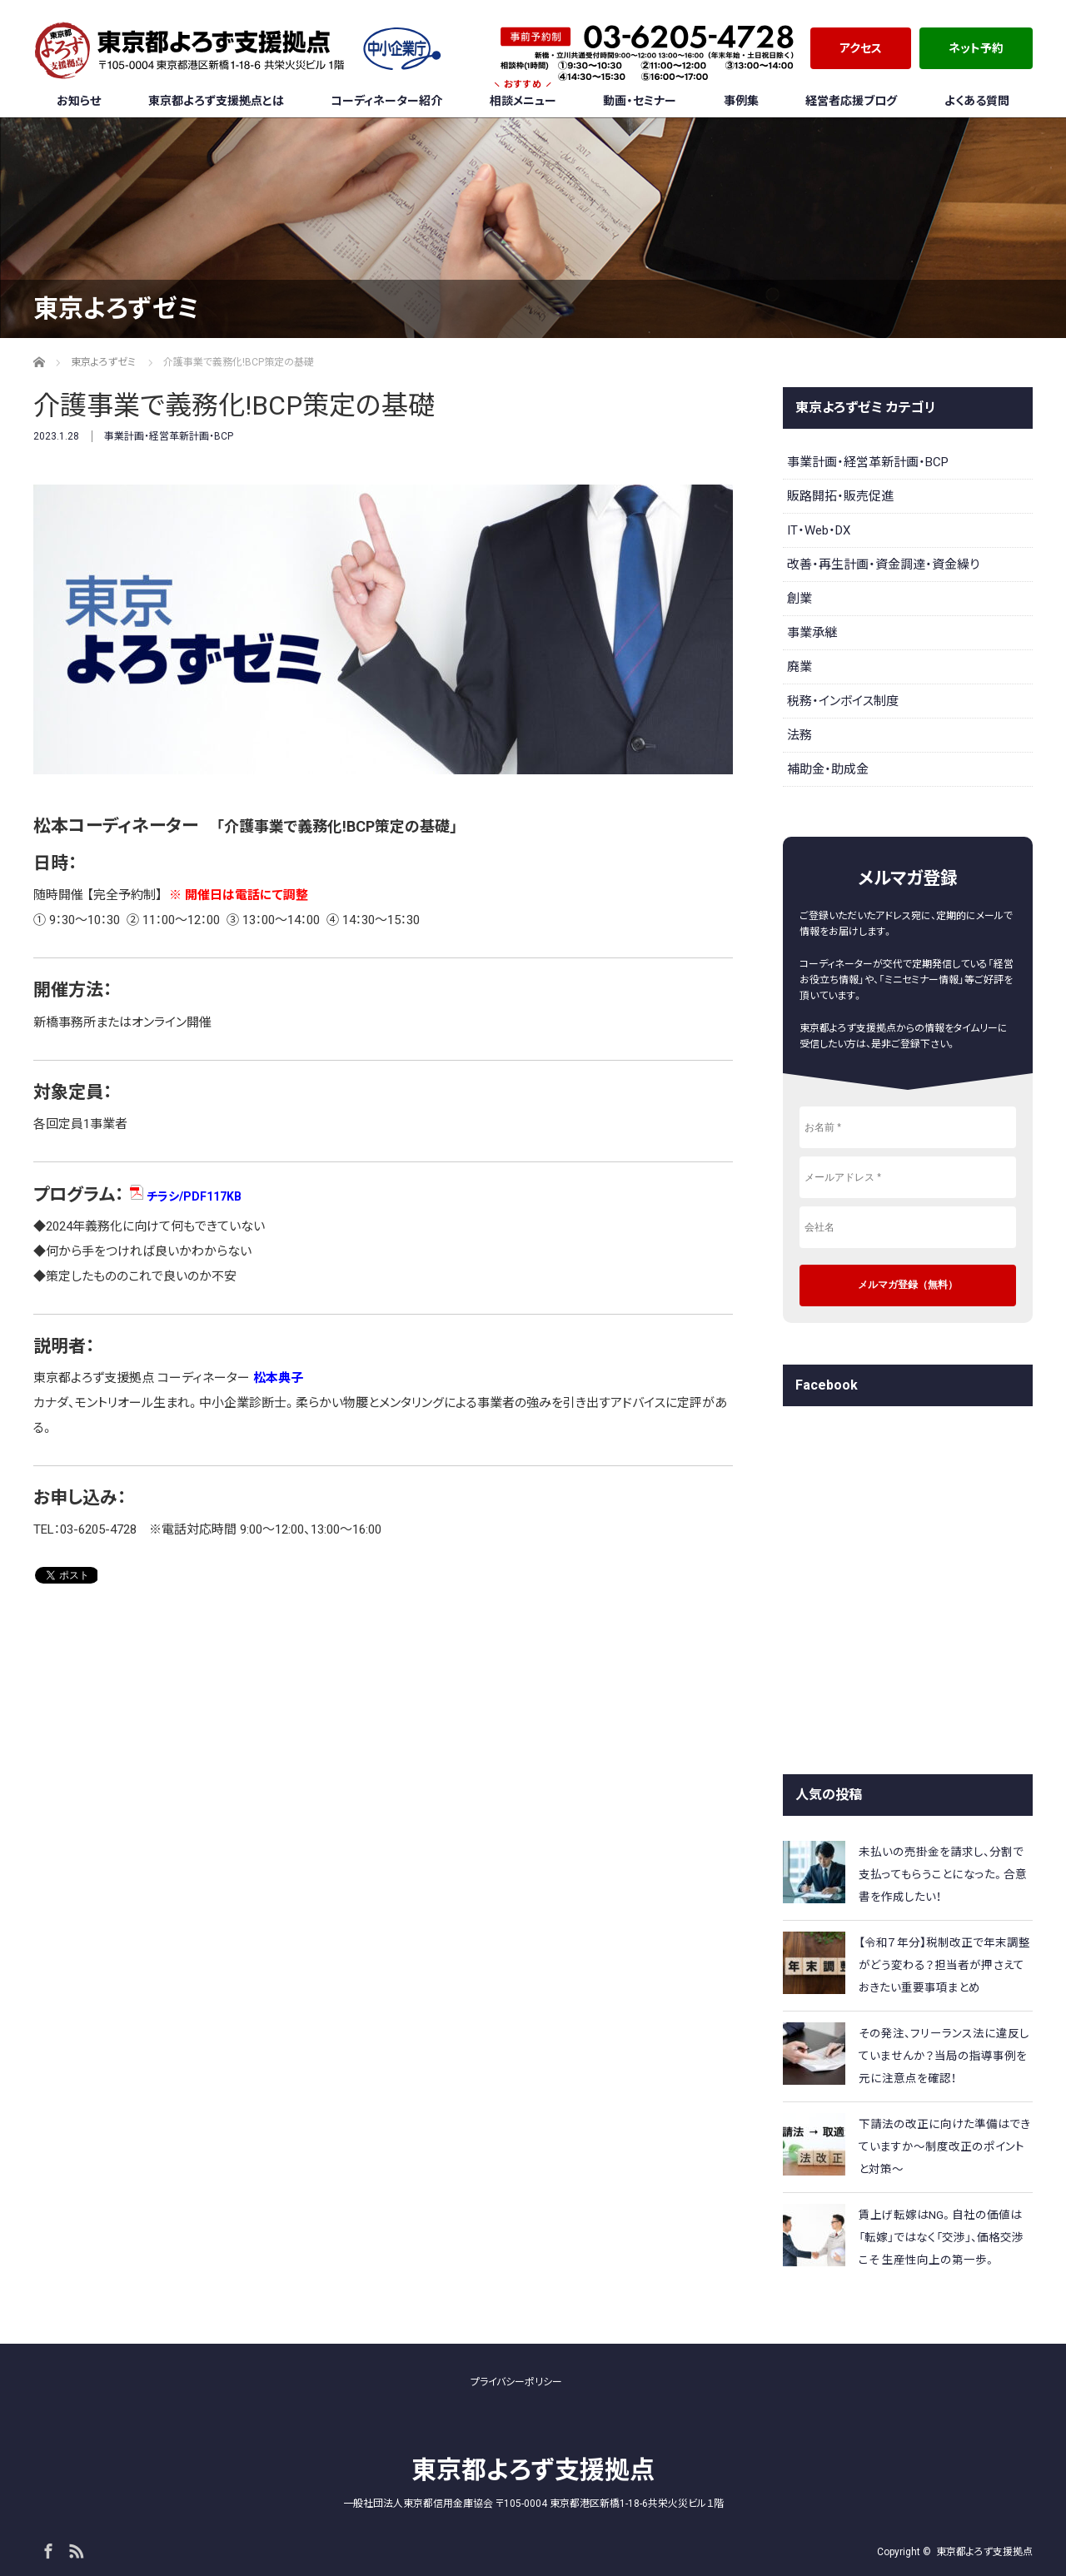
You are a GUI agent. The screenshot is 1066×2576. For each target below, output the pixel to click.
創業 (799, 598)
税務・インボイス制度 (843, 701)
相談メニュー (523, 95)
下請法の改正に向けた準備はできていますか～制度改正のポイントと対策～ (944, 2146)
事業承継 (812, 632)
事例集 (741, 100)
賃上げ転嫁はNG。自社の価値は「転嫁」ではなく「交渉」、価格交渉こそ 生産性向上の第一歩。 (941, 2237)
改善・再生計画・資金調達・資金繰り (883, 564)
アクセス (860, 48)
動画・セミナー (639, 100)
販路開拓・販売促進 (840, 496)
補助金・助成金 (828, 769)
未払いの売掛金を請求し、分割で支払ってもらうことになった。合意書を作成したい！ (943, 1874)
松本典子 (278, 1377)
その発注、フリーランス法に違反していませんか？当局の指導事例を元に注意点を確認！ (944, 2055)
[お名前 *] (908, 1127)
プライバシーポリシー (516, 2382)
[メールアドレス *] (908, 1177)
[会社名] (908, 1227)
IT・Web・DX (818, 530)
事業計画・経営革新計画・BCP (168, 436)
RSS (74, 2548)
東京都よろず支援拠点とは (216, 100)
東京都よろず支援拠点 (533, 2469)
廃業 (799, 666)
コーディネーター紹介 (386, 100)
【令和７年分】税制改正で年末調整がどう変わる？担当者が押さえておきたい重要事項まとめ (944, 1965)
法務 (799, 735)
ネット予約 (976, 48)
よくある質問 (976, 100)
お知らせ (79, 100)
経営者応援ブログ (851, 100)
